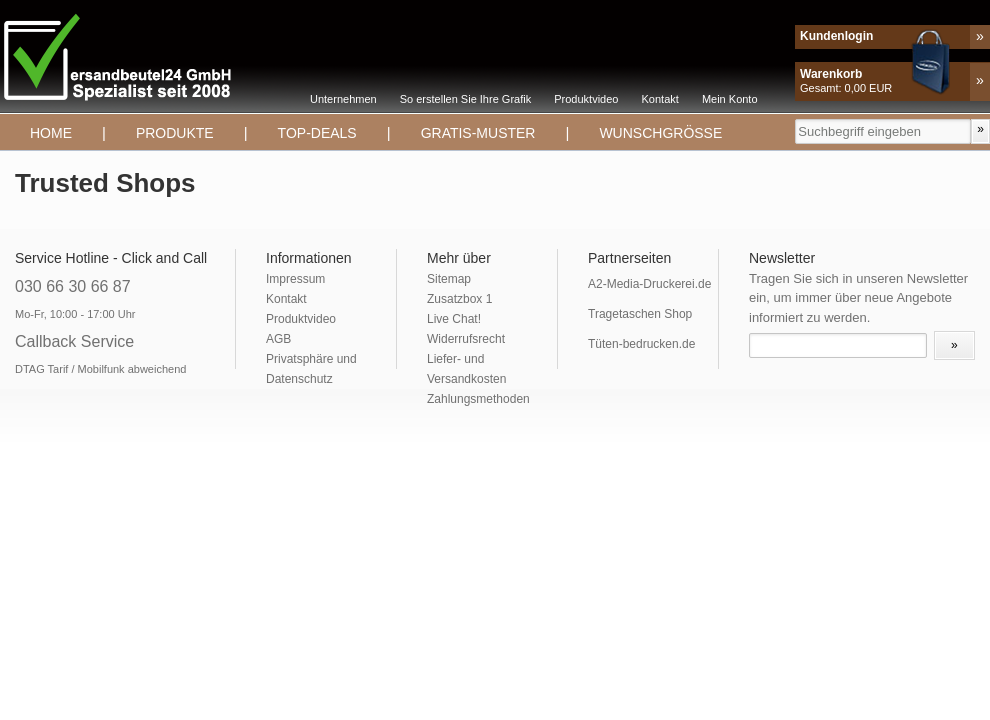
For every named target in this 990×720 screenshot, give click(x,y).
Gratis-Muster (478, 133)
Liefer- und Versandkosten (466, 369)
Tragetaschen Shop (640, 314)
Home (51, 133)
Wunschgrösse (660, 133)
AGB (278, 339)
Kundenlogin (836, 36)
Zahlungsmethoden (478, 399)
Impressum (295, 279)
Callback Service (74, 341)
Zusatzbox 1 (459, 299)
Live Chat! (454, 319)
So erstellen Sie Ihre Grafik (465, 99)
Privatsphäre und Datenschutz (311, 369)
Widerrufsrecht (466, 339)
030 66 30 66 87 (73, 286)
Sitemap (449, 279)
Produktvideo (586, 99)
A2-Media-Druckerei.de (649, 284)
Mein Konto (730, 99)
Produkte (175, 133)
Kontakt (660, 99)
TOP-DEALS (317, 133)
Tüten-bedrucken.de (641, 344)
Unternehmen (343, 99)
